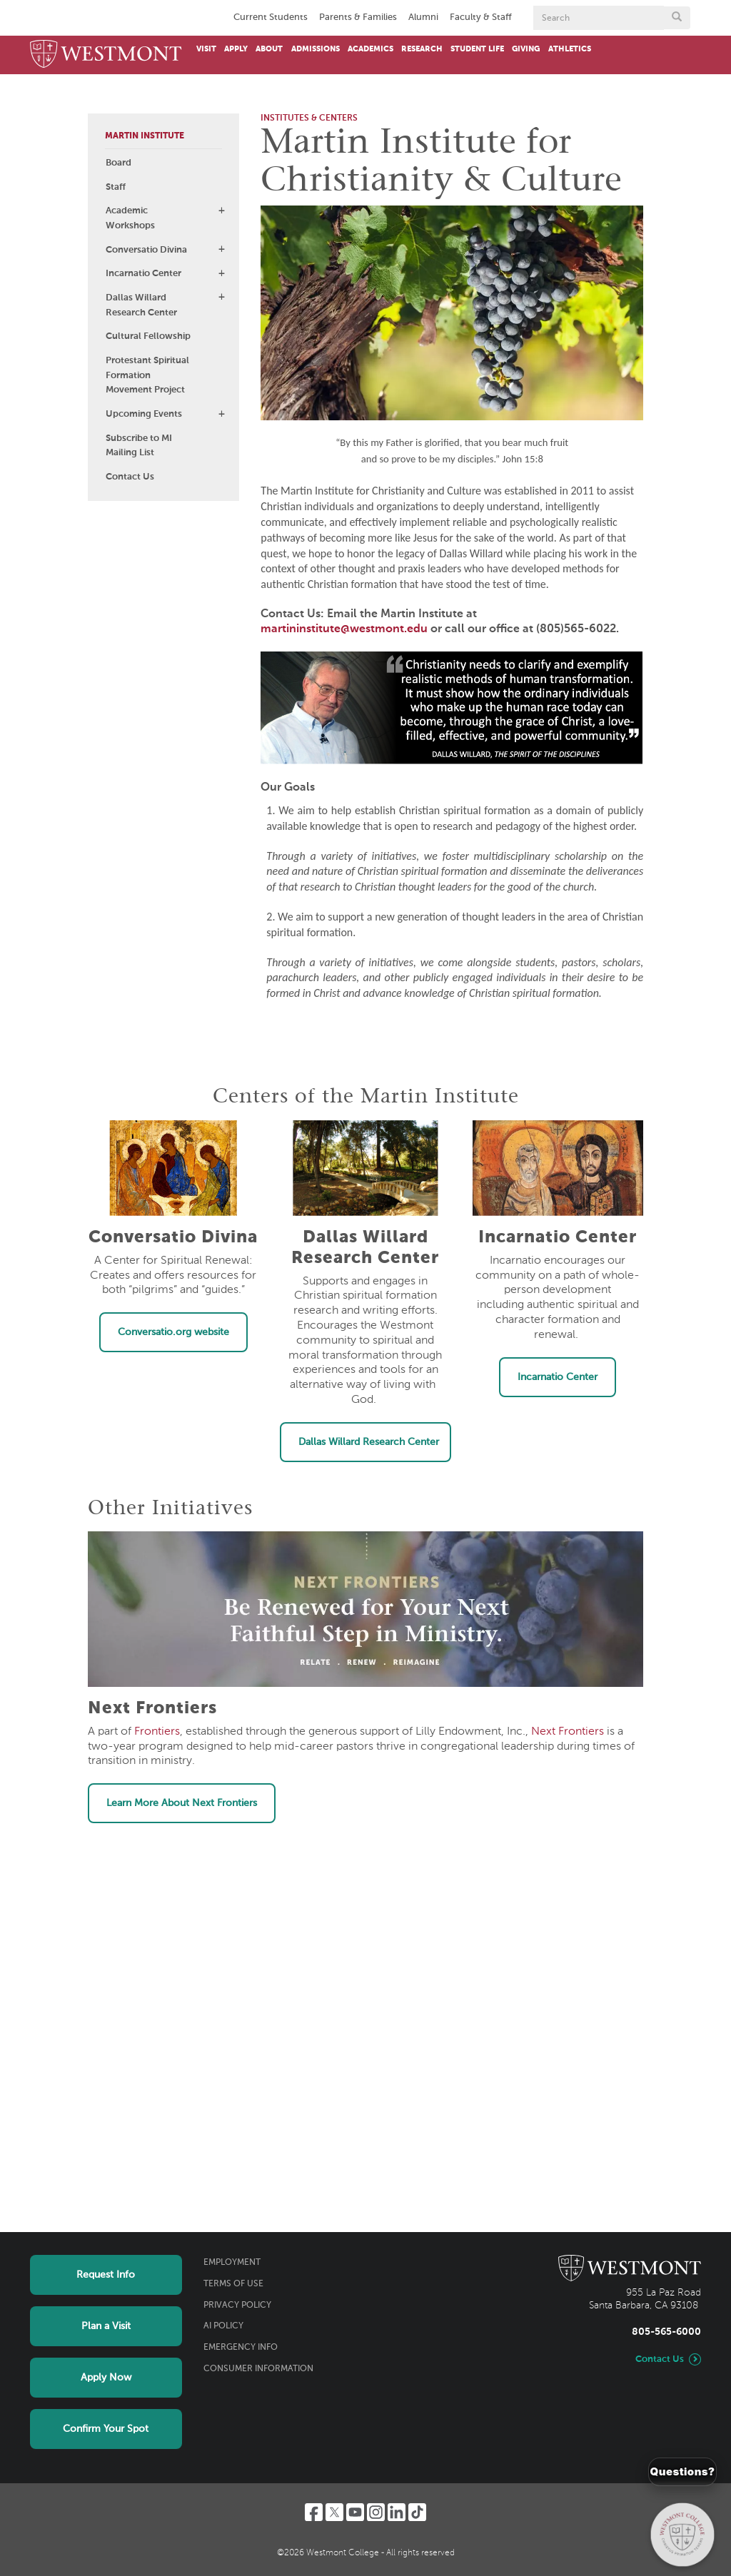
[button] (221, 210)
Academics (370, 49)
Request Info (105, 2275)
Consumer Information (258, 2369)
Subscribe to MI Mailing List (139, 446)
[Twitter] (334, 2512)
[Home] (106, 55)
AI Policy (223, 2326)
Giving (526, 49)
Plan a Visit (106, 2326)
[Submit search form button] (676, 17)
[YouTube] (355, 2512)
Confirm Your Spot (105, 2429)
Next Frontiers (567, 1732)
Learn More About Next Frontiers (181, 1803)
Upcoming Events (144, 414)
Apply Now (106, 2378)
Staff (116, 187)
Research (422, 49)
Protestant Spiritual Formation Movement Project (147, 375)
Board (118, 163)
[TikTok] (417, 2512)
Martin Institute (144, 136)
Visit (206, 49)
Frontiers (157, 1732)
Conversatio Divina (146, 250)
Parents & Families (358, 17)
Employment (232, 2262)
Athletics (569, 49)
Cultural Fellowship (148, 336)
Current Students (270, 17)
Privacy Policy (237, 2305)
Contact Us (130, 477)
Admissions (315, 49)
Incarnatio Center (143, 273)
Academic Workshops (130, 218)
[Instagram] (376, 2512)
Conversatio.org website (173, 1332)
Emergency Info (240, 2347)
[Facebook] (314, 2512)
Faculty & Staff (481, 17)
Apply (236, 49)
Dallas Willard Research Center (141, 305)
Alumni (423, 17)
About (269, 49)
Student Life (477, 49)
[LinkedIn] (396, 2512)
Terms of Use (233, 2284)
